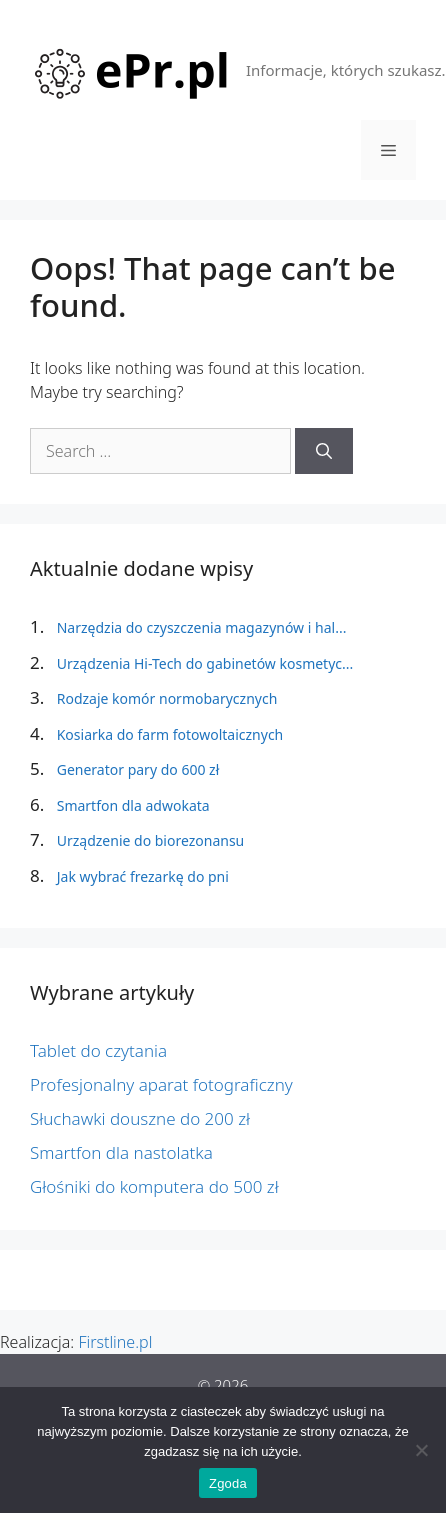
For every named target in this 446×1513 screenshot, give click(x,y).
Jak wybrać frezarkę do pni (143, 876)
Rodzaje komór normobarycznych (167, 698)
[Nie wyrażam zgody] (421, 1450)
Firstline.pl (115, 1342)
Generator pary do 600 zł (138, 769)
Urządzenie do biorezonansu (151, 840)
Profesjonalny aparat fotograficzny (161, 1084)
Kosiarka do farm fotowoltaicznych (170, 734)
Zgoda (228, 1483)
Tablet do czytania (98, 1050)
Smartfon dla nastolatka (121, 1152)
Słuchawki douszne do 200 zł (140, 1118)
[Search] (324, 451)
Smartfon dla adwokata (133, 805)
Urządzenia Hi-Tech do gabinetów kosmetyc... (205, 663)
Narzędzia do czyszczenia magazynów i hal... (202, 627)
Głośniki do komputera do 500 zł (154, 1186)
